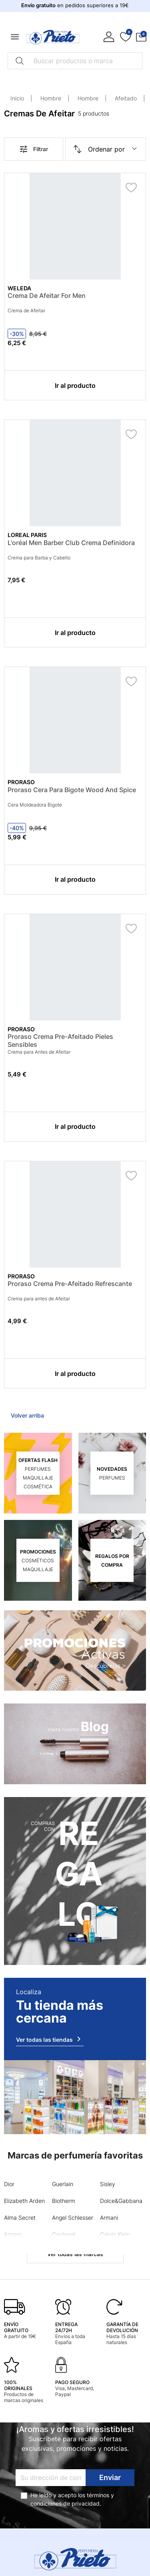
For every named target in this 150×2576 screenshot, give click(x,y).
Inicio (17, 98)
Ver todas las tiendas (50, 2039)
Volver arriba (27, 1415)
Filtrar (33, 149)
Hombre (50, 98)
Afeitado (126, 98)
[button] (141, 37)
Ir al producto (75, 385)
